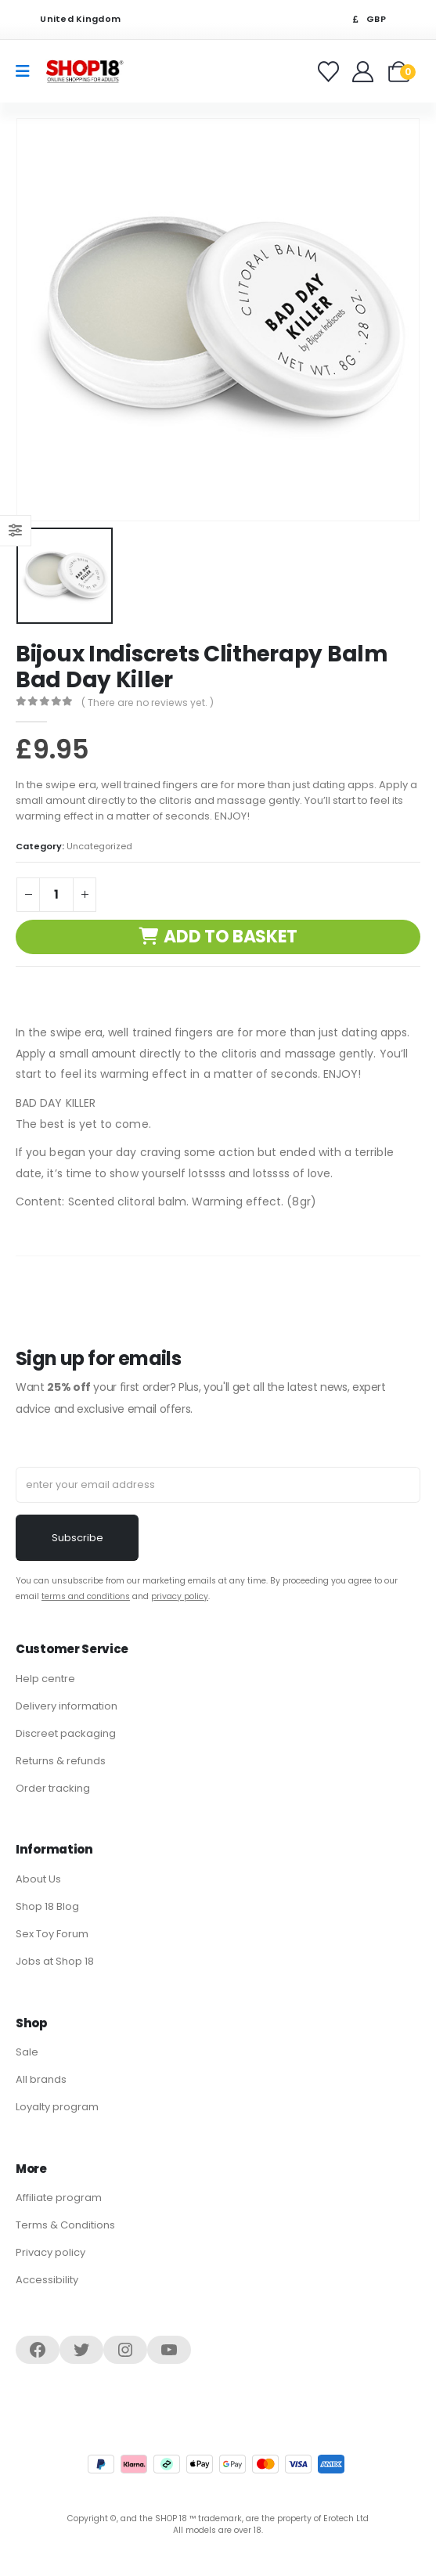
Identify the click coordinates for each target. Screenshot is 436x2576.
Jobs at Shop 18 (55, 1961)
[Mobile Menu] (28, 71)
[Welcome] (364, 71)
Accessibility (47, 2279)
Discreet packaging (66, 1733)
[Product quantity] (56, 895)
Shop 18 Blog (47, 1906)
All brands (41, 2079)
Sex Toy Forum (52, 1933)
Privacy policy (50, 2252)
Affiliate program (59, 2197)
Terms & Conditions (65, 2225)
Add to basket (230, 936)
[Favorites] (330, 71)
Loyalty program (57, 2106)
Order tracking (53, 1788)
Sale (27, 2052)
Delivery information (66, 1706)
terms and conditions (85, 1596)
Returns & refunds (61, 1760)
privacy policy (179, 1596)
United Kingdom (70, 19)
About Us (38, 1879)
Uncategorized (99, 846)
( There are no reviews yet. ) (147, 702)
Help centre (45, 1678)
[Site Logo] (84, 70)
